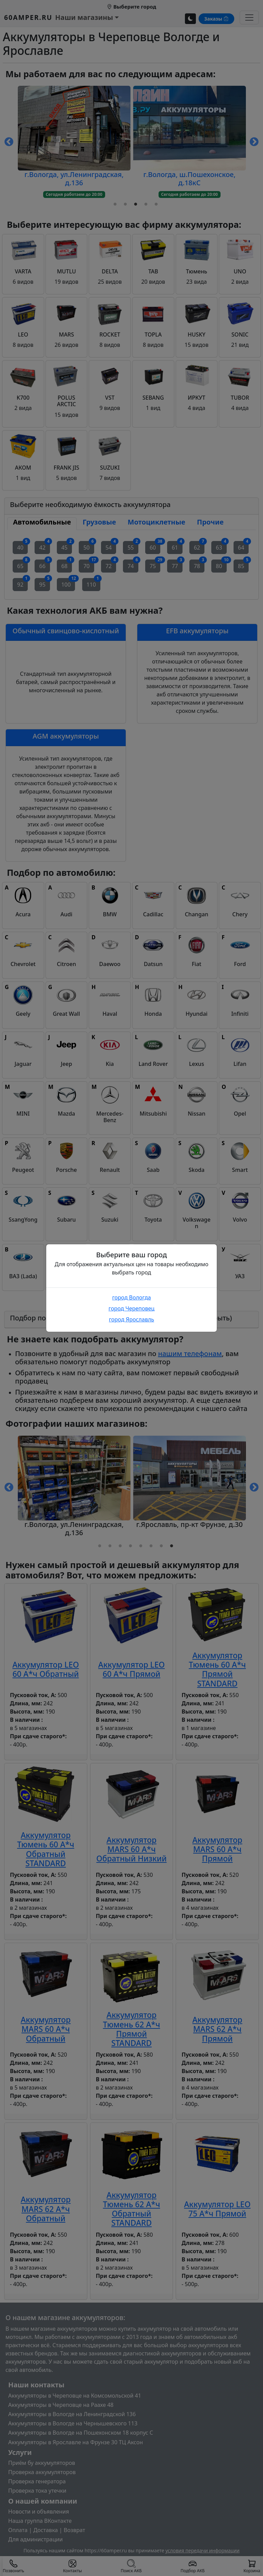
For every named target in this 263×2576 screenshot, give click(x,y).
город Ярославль (131, 1319)
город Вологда (131, 1297)
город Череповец (131, 1308)
